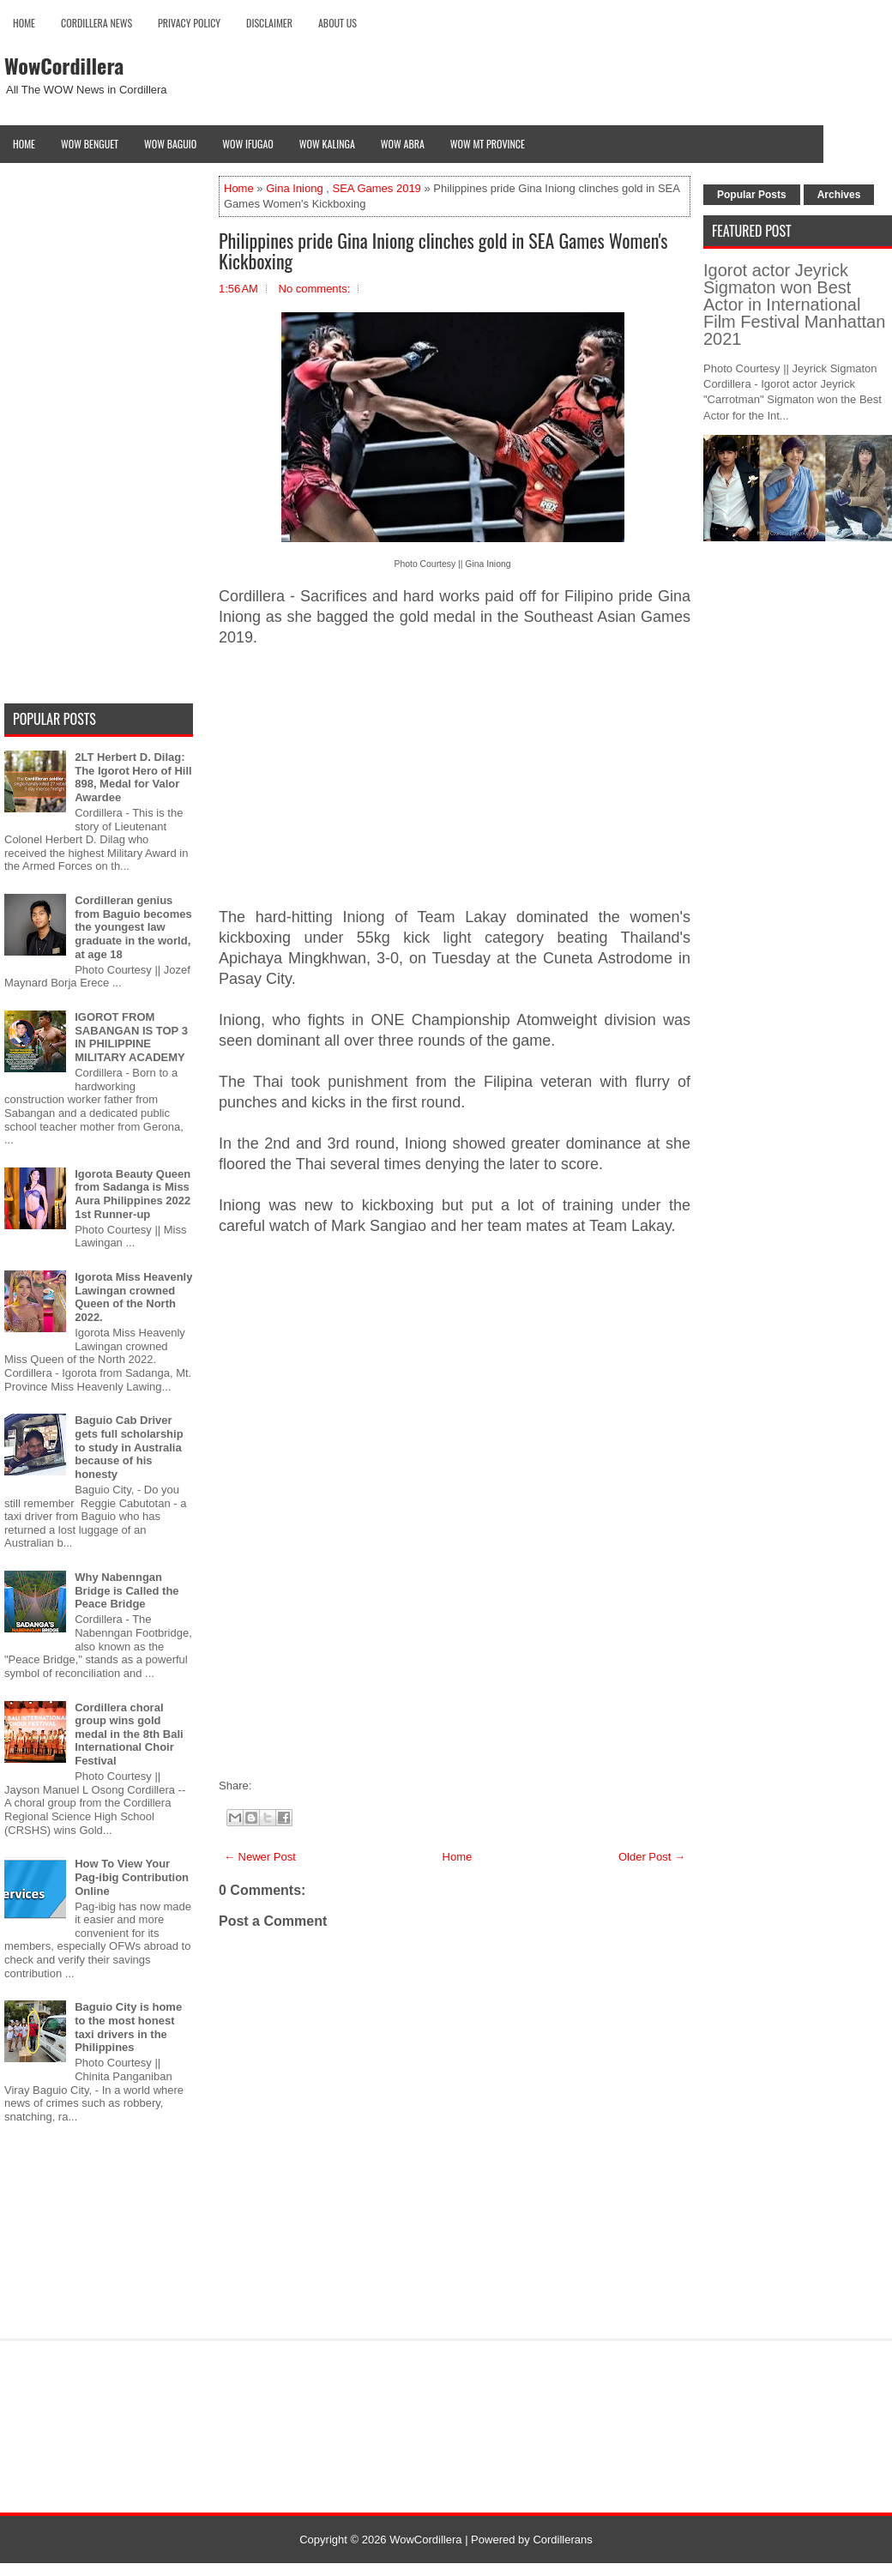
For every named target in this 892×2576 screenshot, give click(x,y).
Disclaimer (269, 22)
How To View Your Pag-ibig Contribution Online (132, 1877)
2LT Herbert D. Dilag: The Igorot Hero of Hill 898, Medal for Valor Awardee (133, 777)
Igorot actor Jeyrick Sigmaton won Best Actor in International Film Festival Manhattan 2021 (794, 304)
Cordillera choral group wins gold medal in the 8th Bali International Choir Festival (129, 1734)
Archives (839, 195)
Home (24, 22)
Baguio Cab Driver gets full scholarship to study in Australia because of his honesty (129, 1447)
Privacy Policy (189, 22)
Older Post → (651, 1856)
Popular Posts (752, 195)
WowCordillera (64, 65)
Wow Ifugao (248, 143)
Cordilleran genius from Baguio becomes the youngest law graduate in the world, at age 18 (133, 927)
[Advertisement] (454, 787)
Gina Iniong (294, 188)
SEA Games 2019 (377, 188)
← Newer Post (260, 1856)
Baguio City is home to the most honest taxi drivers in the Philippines (128, 2027)
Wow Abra (403, 143)
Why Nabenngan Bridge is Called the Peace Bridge (126, 1590)
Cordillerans (562, 2539)
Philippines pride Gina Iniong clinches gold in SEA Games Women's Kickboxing (443, 250)
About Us (337, 22)
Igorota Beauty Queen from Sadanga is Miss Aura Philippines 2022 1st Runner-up (132, 1194)
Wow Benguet (89, 143)
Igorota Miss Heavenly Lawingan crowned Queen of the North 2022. (133, 1297)
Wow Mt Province (487, 143)
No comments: (315, 288)
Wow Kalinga (327, 143)
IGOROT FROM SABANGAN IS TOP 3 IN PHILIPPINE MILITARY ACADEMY (131, 1037)
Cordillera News (96, 22)
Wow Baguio (170, 143)
